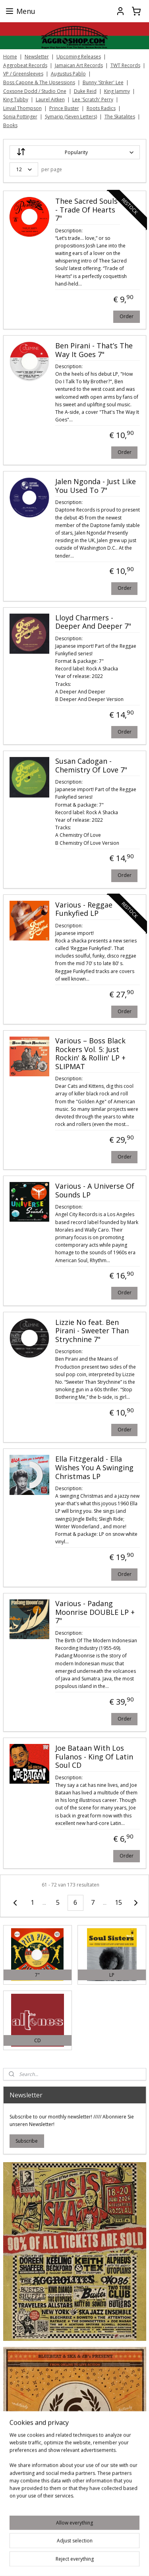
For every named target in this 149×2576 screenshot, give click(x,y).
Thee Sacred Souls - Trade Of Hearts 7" (86, 210)
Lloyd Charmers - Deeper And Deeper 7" (93, 622)
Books (10, 125)
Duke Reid (85, 91)
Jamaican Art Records (79, 65)
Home (10, 56)
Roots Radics (101, 108)
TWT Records (125, 65)
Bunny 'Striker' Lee (103, 82)
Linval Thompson (22, 108)
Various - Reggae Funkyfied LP (83, 909)
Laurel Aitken (50, 99)
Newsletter (37, 56)
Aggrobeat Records (25, 65)
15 (118, 1902)
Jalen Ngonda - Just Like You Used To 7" (95, 486)
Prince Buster (64, 108)
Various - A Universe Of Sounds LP (94, 1190)
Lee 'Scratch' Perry (92, 99)
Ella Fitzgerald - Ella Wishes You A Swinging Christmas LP (94, 1468)
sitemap (105, 2561)
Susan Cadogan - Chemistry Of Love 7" (91, 765)
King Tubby (15, 99)
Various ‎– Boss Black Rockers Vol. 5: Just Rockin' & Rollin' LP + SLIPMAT (90, 1053)
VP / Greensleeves (23, 73)
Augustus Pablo (68, 73)
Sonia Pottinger (20, 116)
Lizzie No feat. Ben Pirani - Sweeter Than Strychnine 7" (92, 1331)
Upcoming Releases (78, 56)
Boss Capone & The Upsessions (39, 82)
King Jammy (117, 91)
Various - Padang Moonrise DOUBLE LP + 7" (95, 1612)
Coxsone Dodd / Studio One (34, 91)
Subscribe (26, 2141)
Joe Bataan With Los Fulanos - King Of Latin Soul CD (94, 1757)
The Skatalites (119, 116)
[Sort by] (74, 152)
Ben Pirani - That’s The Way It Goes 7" (94, 350)
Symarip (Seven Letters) (71, 116)
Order (127, 316)
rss (123, 2561)
